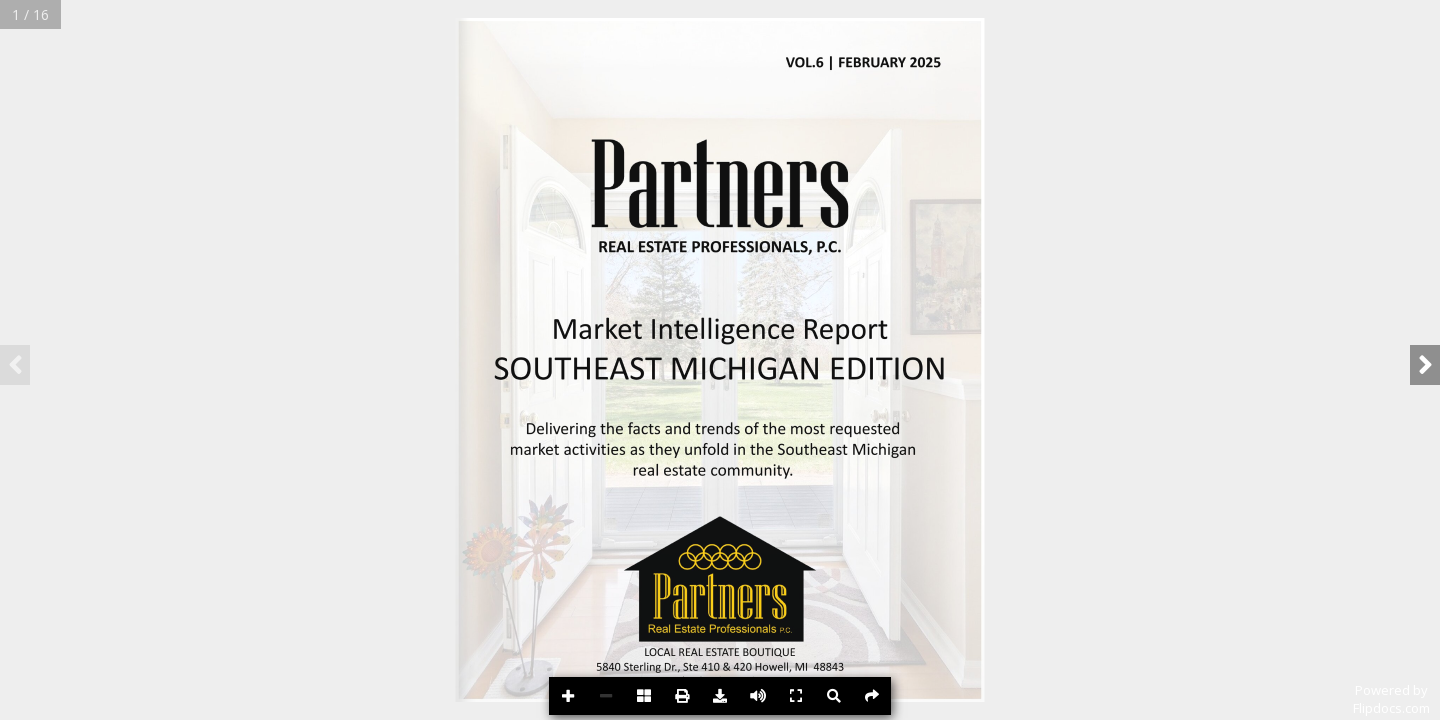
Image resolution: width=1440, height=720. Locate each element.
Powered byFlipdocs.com (1391, 699)
